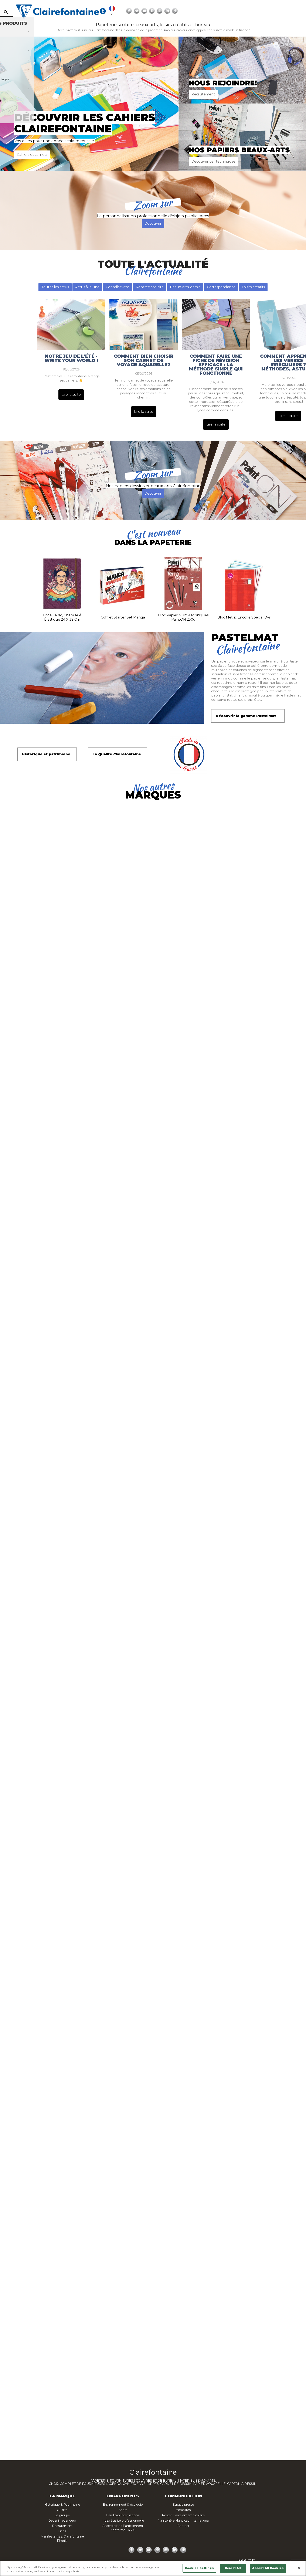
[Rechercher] (54, 12)
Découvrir (153, 223)
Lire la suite (64, 389)
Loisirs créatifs (253, 287)
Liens (62, 2530)
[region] (153, 2568)
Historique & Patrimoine (62, 2503)
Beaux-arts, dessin (185, 287)
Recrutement (203, 94)
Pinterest (270, 11)
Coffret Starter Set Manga (123, 616)
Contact (183, 2524)
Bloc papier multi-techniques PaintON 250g (183, 616)
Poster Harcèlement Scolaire (183, 2514)
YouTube (262, 11)
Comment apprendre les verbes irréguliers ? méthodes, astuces (241, 357)
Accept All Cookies (268, 2568)
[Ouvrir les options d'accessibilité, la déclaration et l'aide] (215, 11)
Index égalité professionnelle (123, 2519)
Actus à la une (87, 287)
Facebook (247, 11)
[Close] (299, 2568)
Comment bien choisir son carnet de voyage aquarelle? (123, 355)
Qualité (62, 2509)
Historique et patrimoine (46, 753)
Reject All (233, 2568)
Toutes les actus (55, 287)
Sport (123, 2509)
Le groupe (62, 2514)
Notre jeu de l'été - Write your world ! (65, 350)
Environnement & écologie (123, 2503)
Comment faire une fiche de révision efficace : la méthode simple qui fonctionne (182, 357)
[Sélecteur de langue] (228, 11)
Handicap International (123, 2514)
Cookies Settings (199, 2568)
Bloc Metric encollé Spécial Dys (244, 616)
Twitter (254, 11)
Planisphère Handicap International (183, 2519)
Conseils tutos (117, 287)
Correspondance (221, 287)
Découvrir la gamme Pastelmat (246, 715)
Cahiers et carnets (32, 155)
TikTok (293, 11)
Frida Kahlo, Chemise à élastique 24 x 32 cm (62, 616)
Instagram (277, 11)
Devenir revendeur (62, 2519)
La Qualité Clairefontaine (116, 753)
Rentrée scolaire (150, 287)
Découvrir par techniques (213, 161)
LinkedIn (285, 11)
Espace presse (183, 2503)
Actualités (183, 2509)
